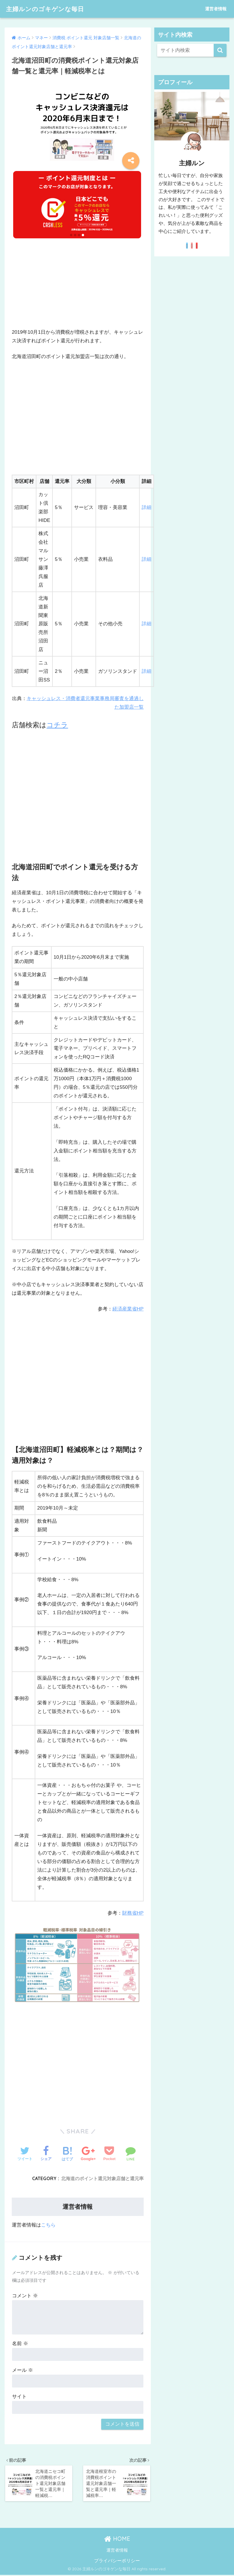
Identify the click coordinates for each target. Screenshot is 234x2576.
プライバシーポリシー (117, 2561)
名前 (20, 2343)
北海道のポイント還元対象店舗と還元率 (102, 2178)
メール (22, 2370)
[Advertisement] (77, 288)
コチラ (57, 725)
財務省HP (133, 1913)
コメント (25, 2295)
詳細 (146, 507)
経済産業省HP (128, 1309)
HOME (117, 2539)
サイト (19, 2396)
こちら (48, 2225)
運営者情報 (216, 8)
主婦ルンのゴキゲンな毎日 (48, 9)
